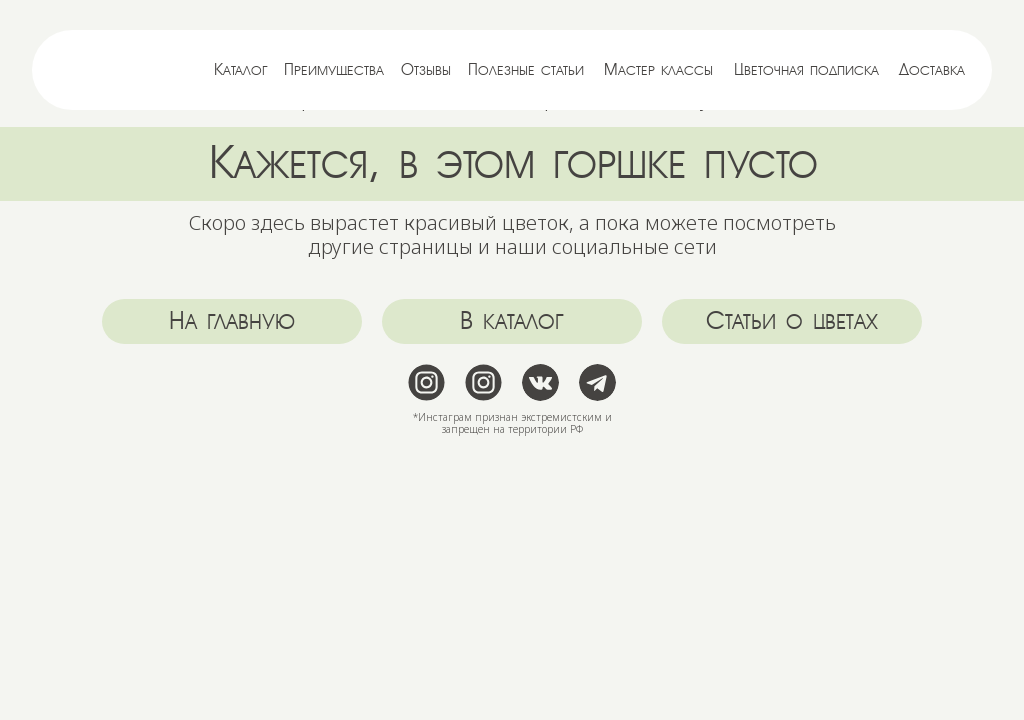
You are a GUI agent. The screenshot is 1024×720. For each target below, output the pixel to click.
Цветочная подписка (806, 70)
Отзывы (426, 70)
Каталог (241, 70)
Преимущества (334, 70)
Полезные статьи (526, 70)
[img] (112, 69)
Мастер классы (658, 70)
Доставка (932, 70)
